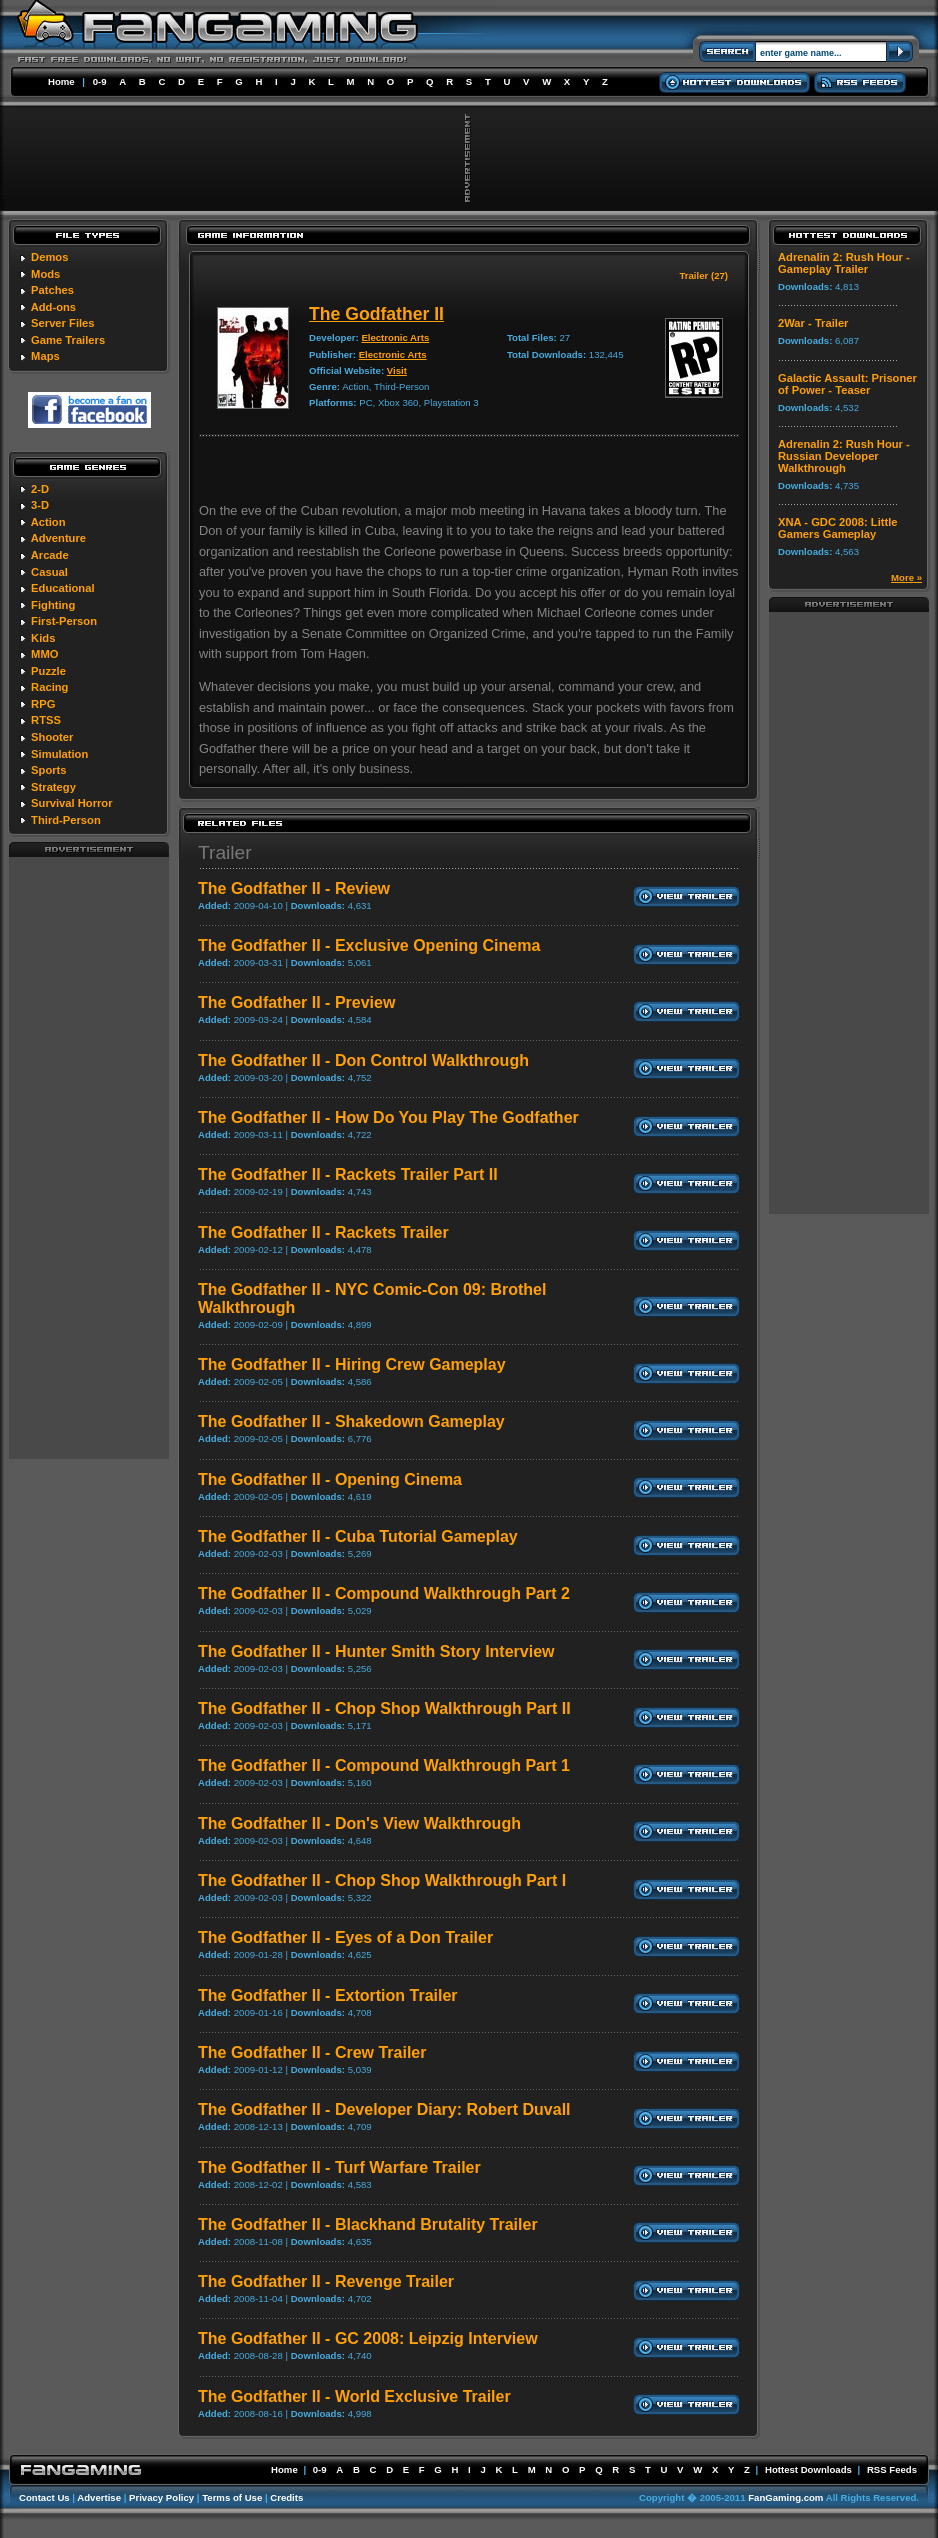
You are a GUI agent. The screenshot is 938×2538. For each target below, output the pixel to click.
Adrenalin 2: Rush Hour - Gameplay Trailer (844, 263)
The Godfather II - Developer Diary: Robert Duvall (384, 2109)
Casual (49, 572)
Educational (62, 588)
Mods (45, 274)
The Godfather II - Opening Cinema (330, 1479)
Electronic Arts (395, 337)
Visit (397, 370)
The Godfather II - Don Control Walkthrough (363, 1060)
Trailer (225, 852)
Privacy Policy (161, 2497)
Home (61, 81)
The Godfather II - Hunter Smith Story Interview (376, 1651)
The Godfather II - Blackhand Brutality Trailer (368, 2224)
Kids (43, 638)
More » (906, 577)
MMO (44, 654)
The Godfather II (376, 314)
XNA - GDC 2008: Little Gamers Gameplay (838, 528)
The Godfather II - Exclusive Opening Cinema (369, 945)
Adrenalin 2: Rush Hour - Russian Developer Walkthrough (844, 456)
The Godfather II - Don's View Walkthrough (359, 1823)
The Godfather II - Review (294, 888)
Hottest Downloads (808, 2469)
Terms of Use (232, 2497)
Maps (45, 356)
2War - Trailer (813, 323)
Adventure (58, 538)
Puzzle (48, 671)
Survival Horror (71, 803)
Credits (286, 2497)
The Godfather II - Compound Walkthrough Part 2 (384, 1593)
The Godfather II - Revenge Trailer (326, 2281)
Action (48, 522)
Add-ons (53, 307)
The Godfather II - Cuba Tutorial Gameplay (358, 1536)
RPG (43, 704)
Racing (49, 687)
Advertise (99, 2497)
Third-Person (66, 820)
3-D (40, 505)
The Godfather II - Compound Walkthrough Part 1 (384, 1765)
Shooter (52, 737)
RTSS (46, 720)
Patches (52, 290)
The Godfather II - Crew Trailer (312, 2052)
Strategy (53, 787)
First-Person (64, 621)
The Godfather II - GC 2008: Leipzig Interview (368, 2338)
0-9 (100, 81)
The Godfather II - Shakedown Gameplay (351, 1421)
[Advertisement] (89, 1157)
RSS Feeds (892, 2469)
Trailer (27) (703, 275)
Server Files (62, 323)
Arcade (50, 555)
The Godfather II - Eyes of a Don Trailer (345, 1937)
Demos (49, 257)
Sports (48, 770)
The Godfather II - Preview (296, 1002)
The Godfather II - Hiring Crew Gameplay (352, 1364)
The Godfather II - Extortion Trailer (328, 1995)
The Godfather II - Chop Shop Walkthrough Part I (382, 1880)
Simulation (59, 754)
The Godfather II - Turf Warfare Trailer (339, 2167)
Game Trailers (68, 340)
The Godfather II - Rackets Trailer (323, 1232)
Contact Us (44, 2497)
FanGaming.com (785, 2497)
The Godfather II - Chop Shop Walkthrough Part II (384, 1708)
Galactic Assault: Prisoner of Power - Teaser (847, 384)
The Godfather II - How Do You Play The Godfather (388, 1117)
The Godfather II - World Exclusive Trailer (354, 2396)
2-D (40, 489)
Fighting (53, 605)
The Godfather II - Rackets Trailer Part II (348, 1174)
